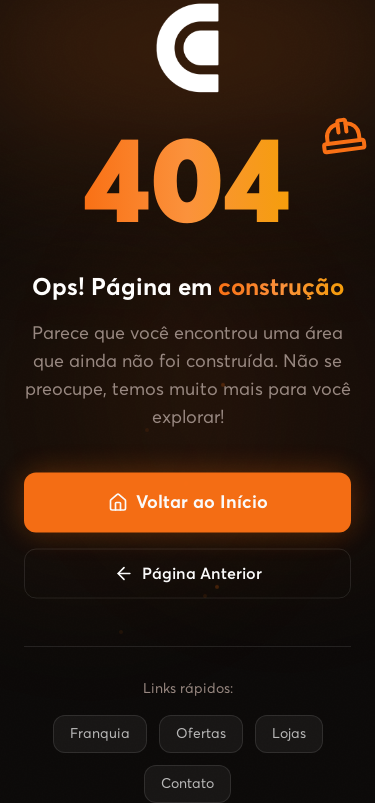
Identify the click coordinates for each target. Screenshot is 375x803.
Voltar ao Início (188, 505)
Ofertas (201, 734)
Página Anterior (188, 576)
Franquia (100, 734)
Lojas (289, 734)
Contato (187, 784)
